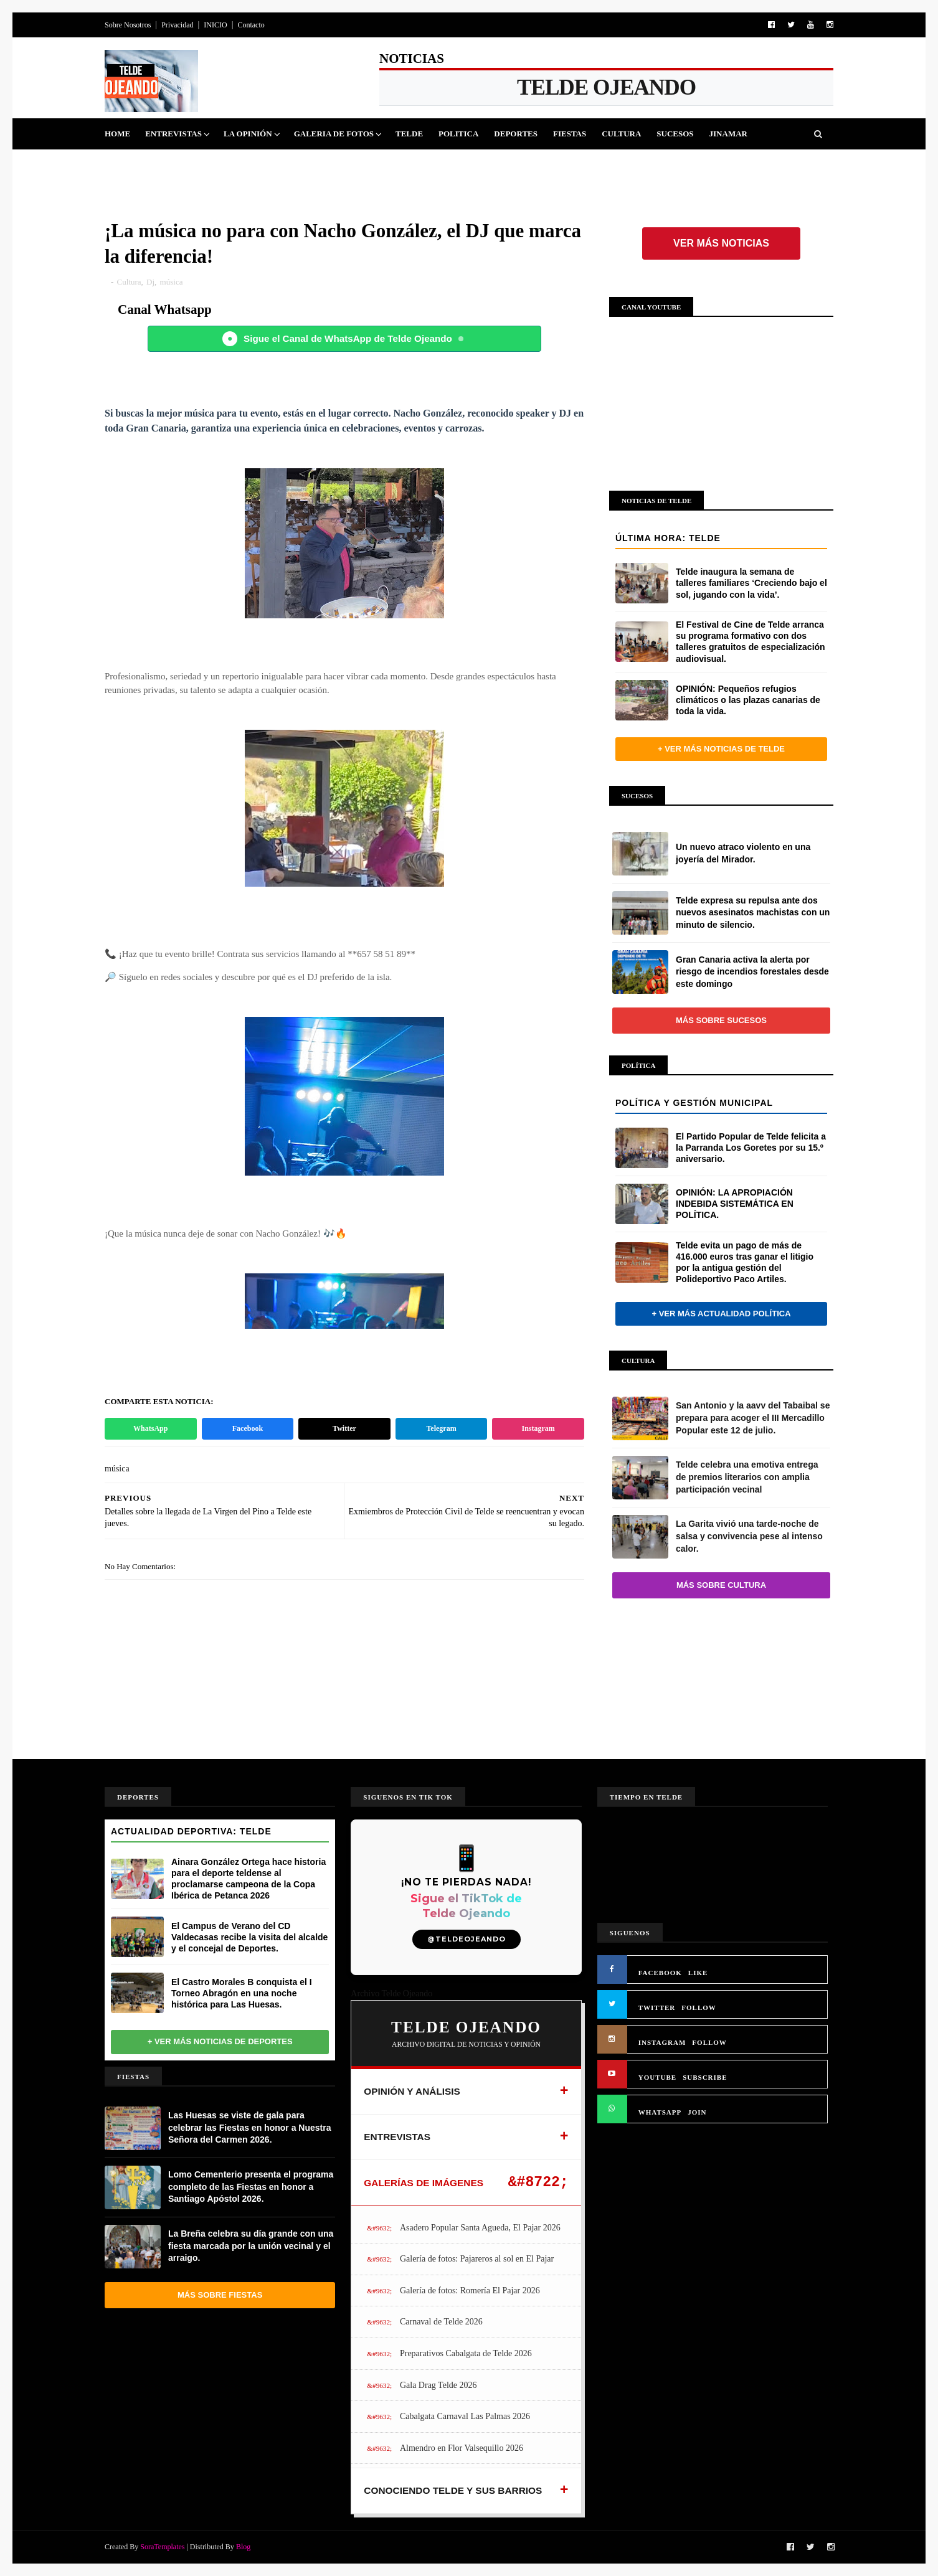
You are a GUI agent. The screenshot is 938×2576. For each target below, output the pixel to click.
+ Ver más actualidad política (720, 1313)
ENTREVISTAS (397, 2136)
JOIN (697, 2112)
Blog (243, 2546)
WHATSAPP (660, 2112)
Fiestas (569, 133)
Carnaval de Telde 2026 (441, 2321)
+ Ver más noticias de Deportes (220, 2041)
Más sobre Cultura (721, 1585)
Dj (150, 281)
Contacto (250, 25)
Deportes (516, 133)
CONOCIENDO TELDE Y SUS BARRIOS (453, 2490)
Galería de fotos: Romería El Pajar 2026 (470, 2290)
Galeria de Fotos (334, 133)
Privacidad (177, 25)
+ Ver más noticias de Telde (721, 748)
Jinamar (728, 133)
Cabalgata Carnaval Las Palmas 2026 (465, 2416)
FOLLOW (698, 2007)
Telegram (441, 1428)
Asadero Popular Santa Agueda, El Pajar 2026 (480, 2227)
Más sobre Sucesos (721, 1020)
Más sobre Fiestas (220, 2295)
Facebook (247, 1428)
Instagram (538, 1428)
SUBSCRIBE (705, 2077)
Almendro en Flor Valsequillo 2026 (461, 2448)
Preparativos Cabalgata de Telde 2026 (466, 2353)
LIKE (698, 1972)
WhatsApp (150, 1428)
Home (117, 133)
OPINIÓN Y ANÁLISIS (412, 2091)
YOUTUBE (657, 2077)
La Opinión (248, 133)
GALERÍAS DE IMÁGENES (423, 2182)
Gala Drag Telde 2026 (438, 2385)
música (171, 281)
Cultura (621, 133)
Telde (409, 133)
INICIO (215, 25)
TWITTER (657, 2007)
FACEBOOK (660, 1972)
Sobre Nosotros (128, 25)
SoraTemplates (162, 2546)
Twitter (344, 1428)
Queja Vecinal (145, 164)
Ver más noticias (721, 243)
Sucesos (674, 133)
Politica (458, 133)
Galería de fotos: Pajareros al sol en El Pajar (477, 2258)
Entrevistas (173, 133)
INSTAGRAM (662, 2042)
